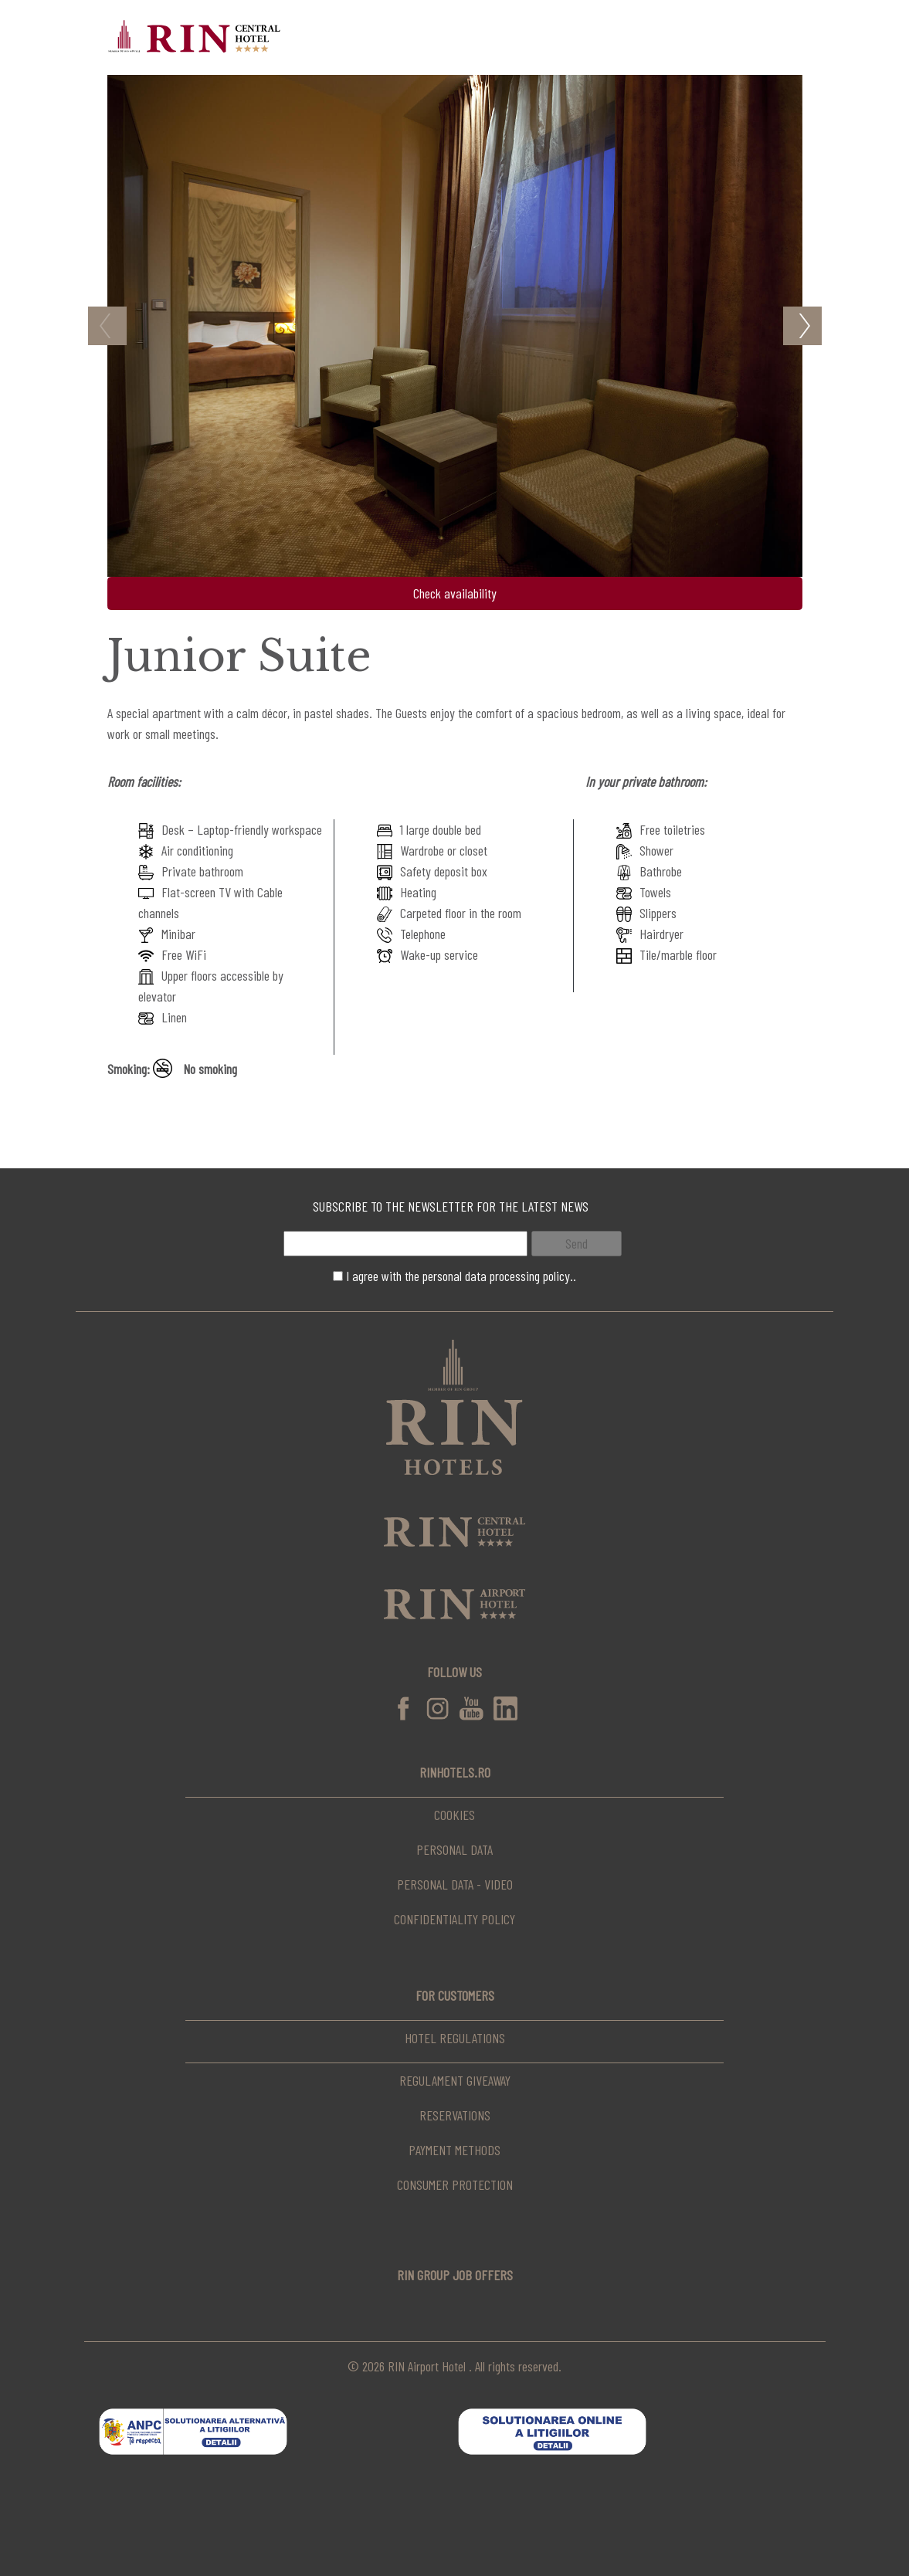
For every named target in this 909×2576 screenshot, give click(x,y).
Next (802, 326)
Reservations (454, 2115)
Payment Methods (454, 2149)
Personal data (454, 1849)
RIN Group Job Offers (455, 2274)
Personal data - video (455, 1884)
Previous (107, 326)
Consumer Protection (455, 2184)
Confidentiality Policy (454, 1918)
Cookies (454, 1814)
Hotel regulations (455, 2037)
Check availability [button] (455, 593)
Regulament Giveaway (454, 2080)
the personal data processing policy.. (490, 1275)
